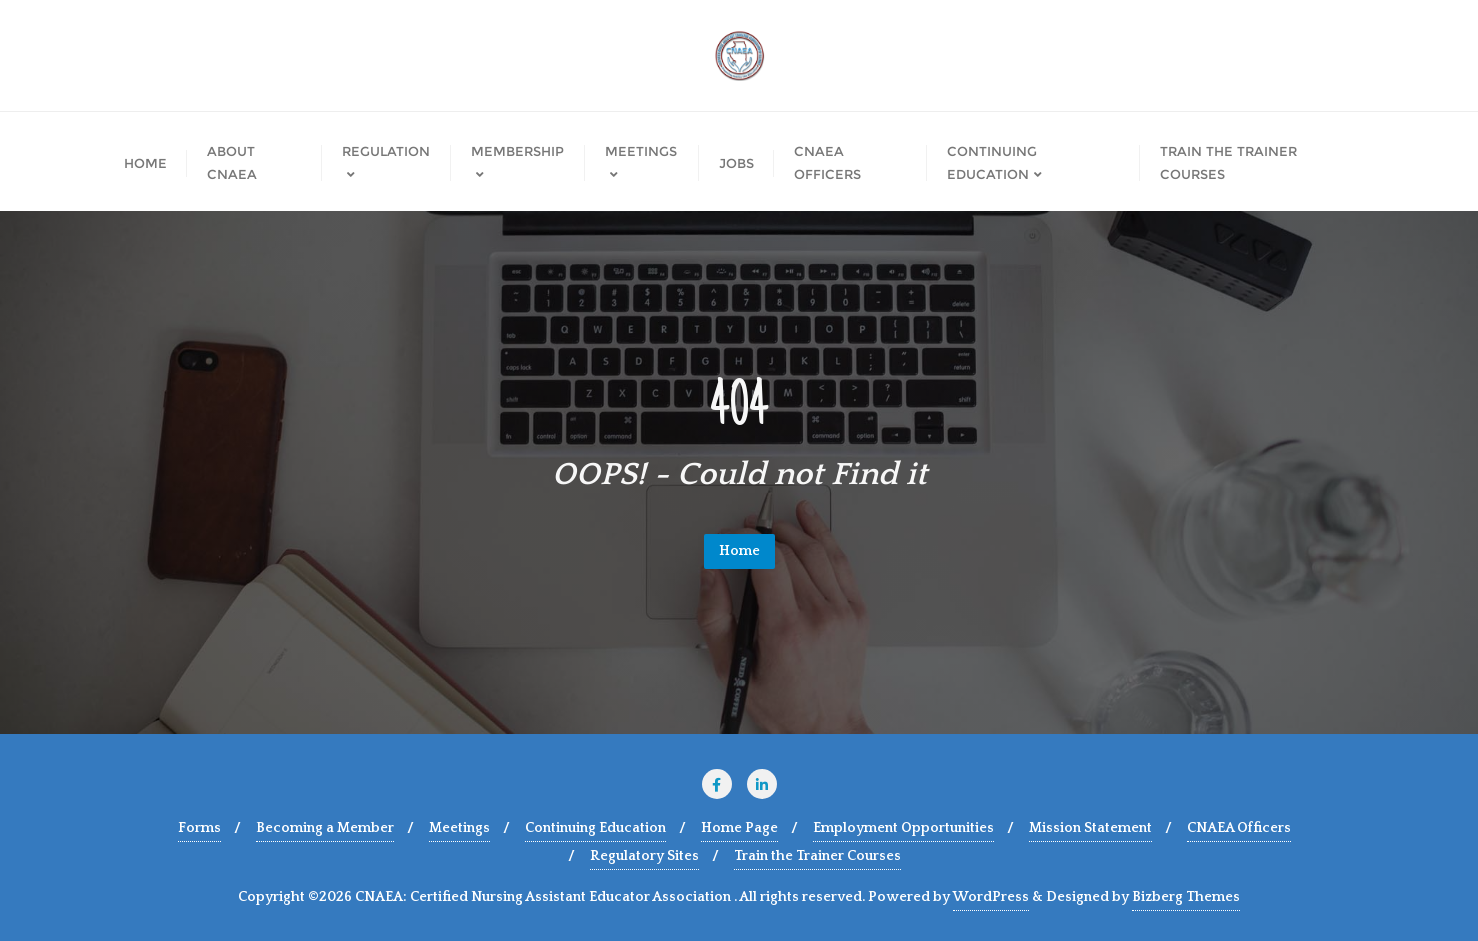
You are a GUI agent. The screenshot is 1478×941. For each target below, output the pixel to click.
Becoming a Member (325, 828)
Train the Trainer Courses (817, 856)
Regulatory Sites (644, 856)
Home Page (739, 828)
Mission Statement (1090, 828)
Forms (199, 828)
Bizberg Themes (1186, 897)
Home (739, 551)
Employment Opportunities (903, 828)
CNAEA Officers (1239, 828)
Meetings (459, 828)
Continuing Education (595, 828)
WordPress (991, 897)
